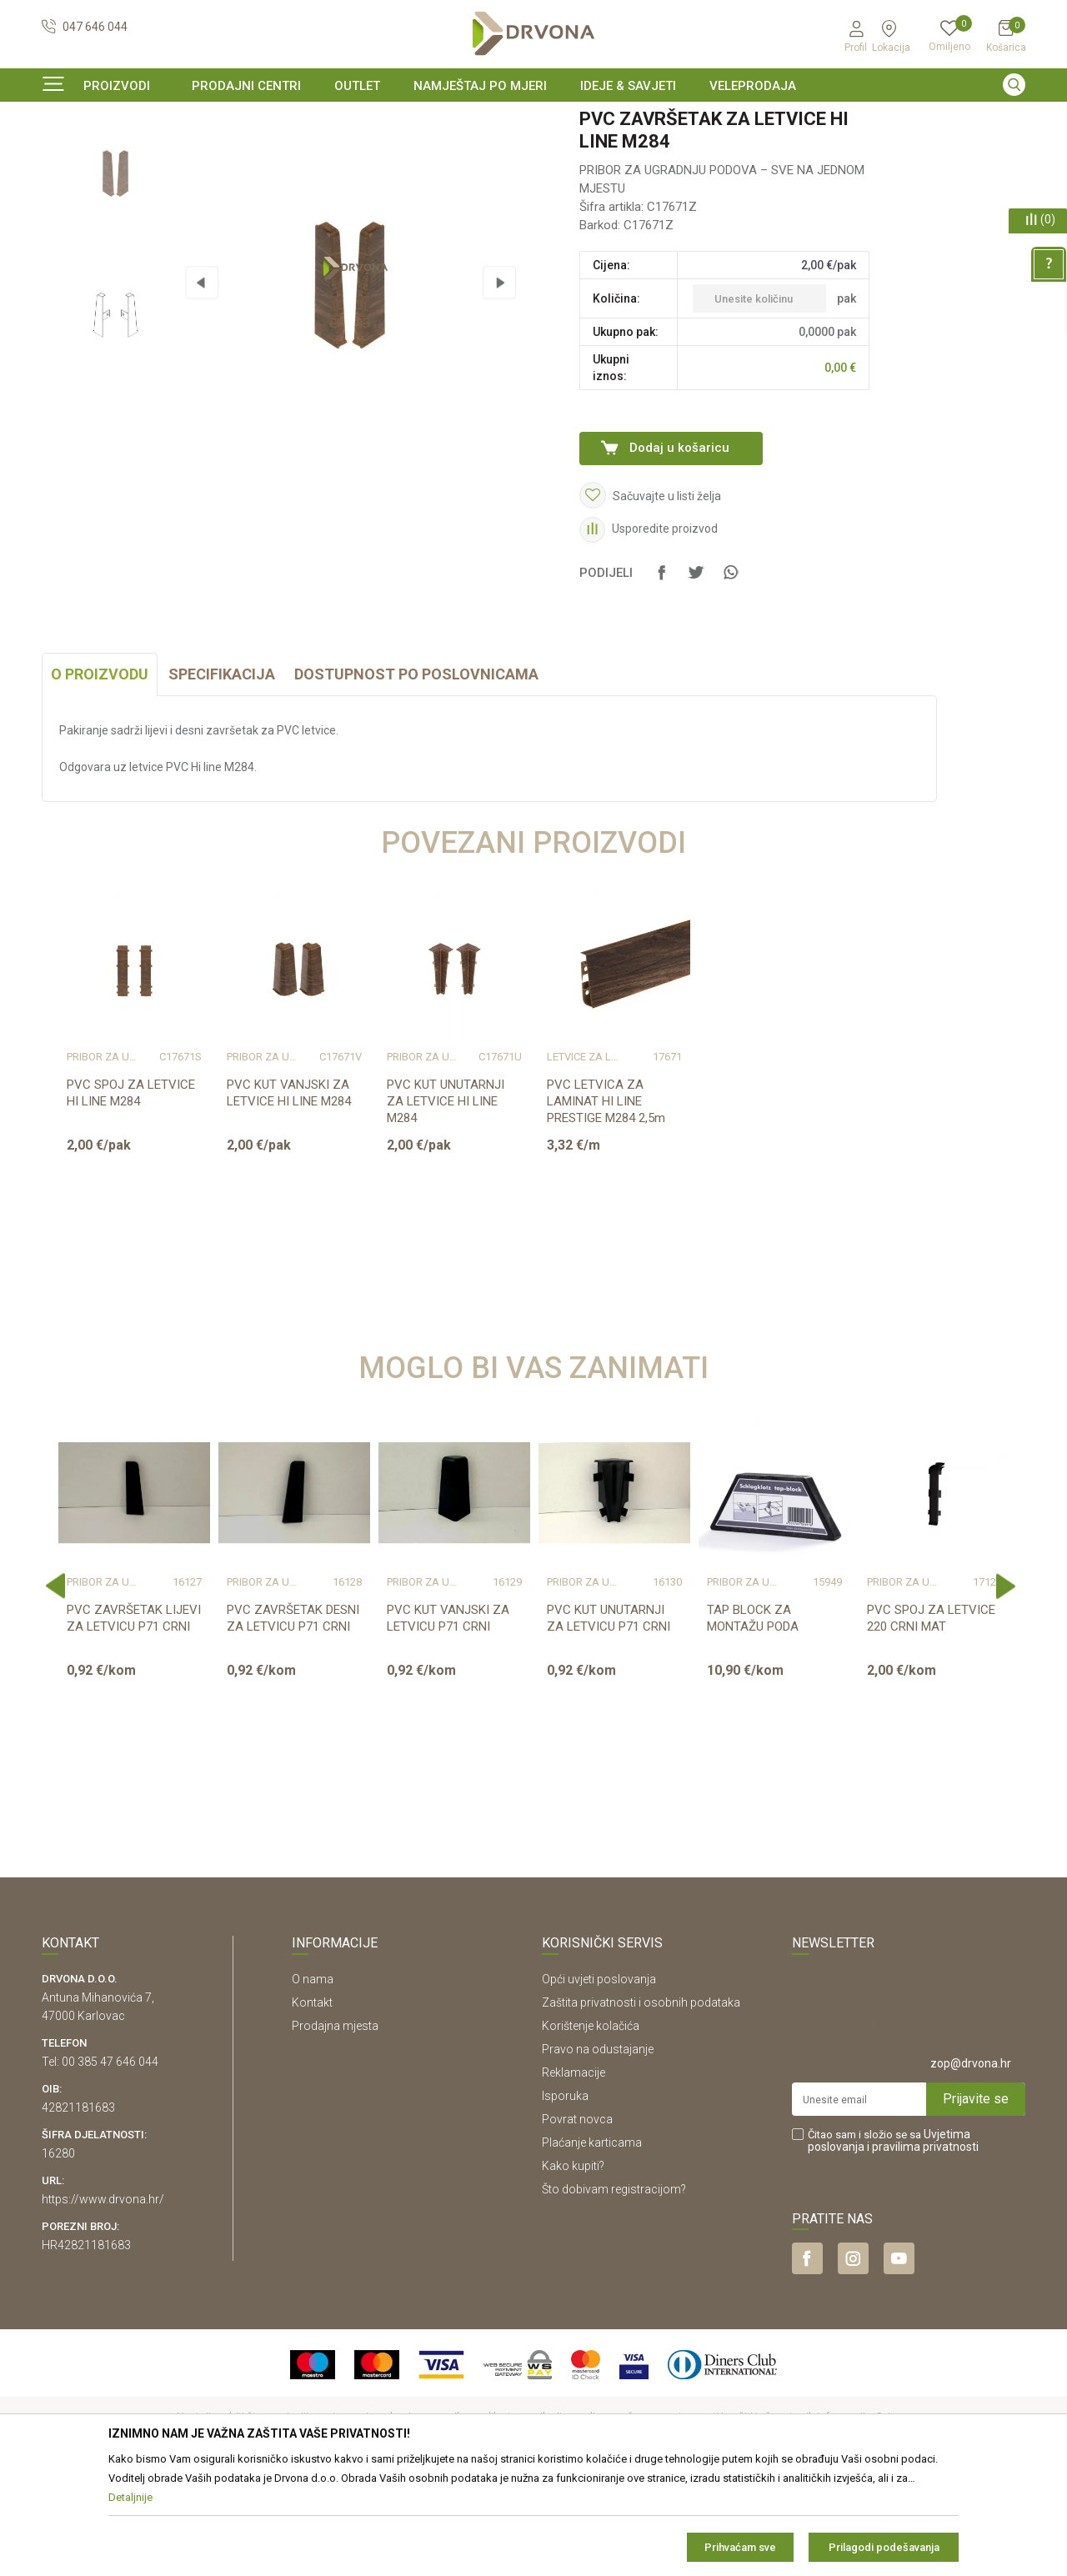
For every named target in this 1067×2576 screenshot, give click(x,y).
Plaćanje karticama (592, 2244)
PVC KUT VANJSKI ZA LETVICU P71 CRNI (448, 1720)
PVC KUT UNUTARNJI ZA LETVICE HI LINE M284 (445, 1203)
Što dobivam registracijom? (614, 2291)
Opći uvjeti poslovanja (599, 2080)
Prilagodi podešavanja (884, 2547)
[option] (533, 120)
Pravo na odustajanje (598, 2151)
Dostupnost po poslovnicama (416, 775)
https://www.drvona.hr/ (103, 2301)
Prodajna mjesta (335, 2127)
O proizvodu (99, 775)
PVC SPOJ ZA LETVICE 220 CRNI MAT (931, 1720)
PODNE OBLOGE (138, 154)
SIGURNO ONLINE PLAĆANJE (532, 120)
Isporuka (565, 2197)
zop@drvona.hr (970, 2165)
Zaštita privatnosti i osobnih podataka (641, 2104)
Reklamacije (573, 2174)
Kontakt (312, 2104)
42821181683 (78, 2209)
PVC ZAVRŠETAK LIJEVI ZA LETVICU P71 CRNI (134, 1720)
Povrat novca (577, 2221)
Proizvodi (64, 154)
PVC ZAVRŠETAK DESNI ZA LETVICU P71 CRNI (293, 1720)
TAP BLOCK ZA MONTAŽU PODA (753, 1720)
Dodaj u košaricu (679, 549)
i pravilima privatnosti (923, 2248)
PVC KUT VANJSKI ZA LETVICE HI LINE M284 (289, 1194)
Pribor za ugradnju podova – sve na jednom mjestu (311, 154)
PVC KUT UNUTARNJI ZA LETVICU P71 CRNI (608, 1720)
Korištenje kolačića (590, 2127)
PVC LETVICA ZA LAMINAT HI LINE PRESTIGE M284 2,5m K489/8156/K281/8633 (608, 1211)
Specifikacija (221, 775)
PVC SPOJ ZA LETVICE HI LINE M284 (131, 1194)
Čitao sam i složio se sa (893, 2242)
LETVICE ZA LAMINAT (584, 1159)
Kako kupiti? (573, 2267)
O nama (312, 2080)
